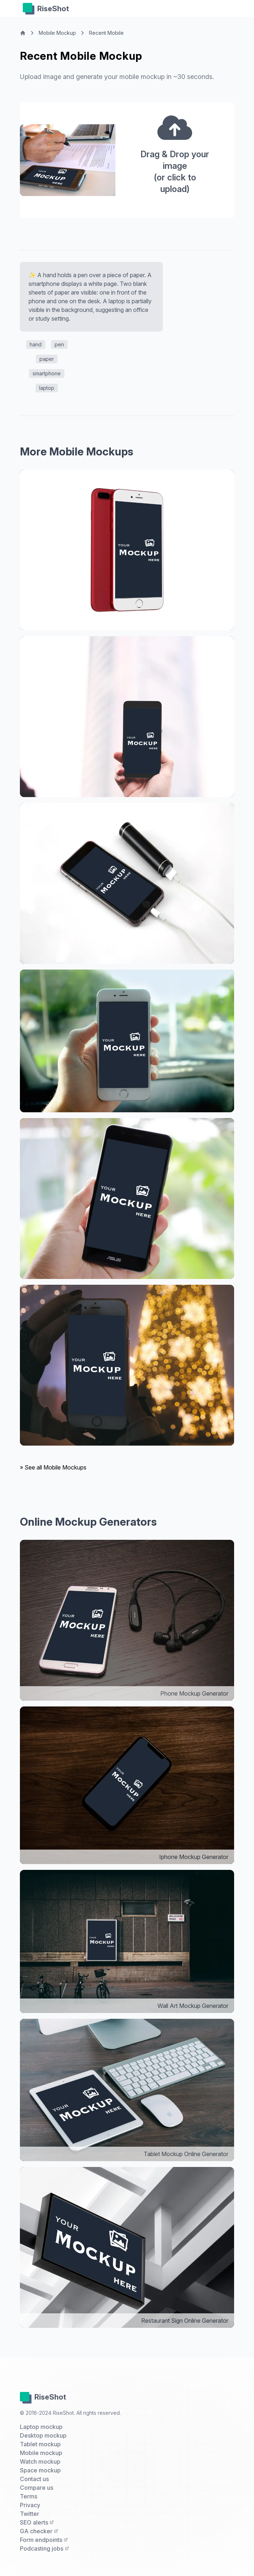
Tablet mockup (40, 2444)
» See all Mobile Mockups (53, 1467)
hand (36, 344)
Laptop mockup (41, 2426)
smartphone (47, 373)
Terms (28, 2496)
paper (46, 359)
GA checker (39, 2531)
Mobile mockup (41, 2452)
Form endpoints (44, 2539)
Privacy (30, 2505)
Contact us (34, 2479)
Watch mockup (40, 2461)
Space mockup (40, 2470)
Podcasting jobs (44, 2548)
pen (59, 344)
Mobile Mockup (57, 33)
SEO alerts (37, 2522)
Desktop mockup (43, 2435)
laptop (46, 388)
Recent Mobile (106, 33)
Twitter (29, 2513)
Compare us (36, 2487)
